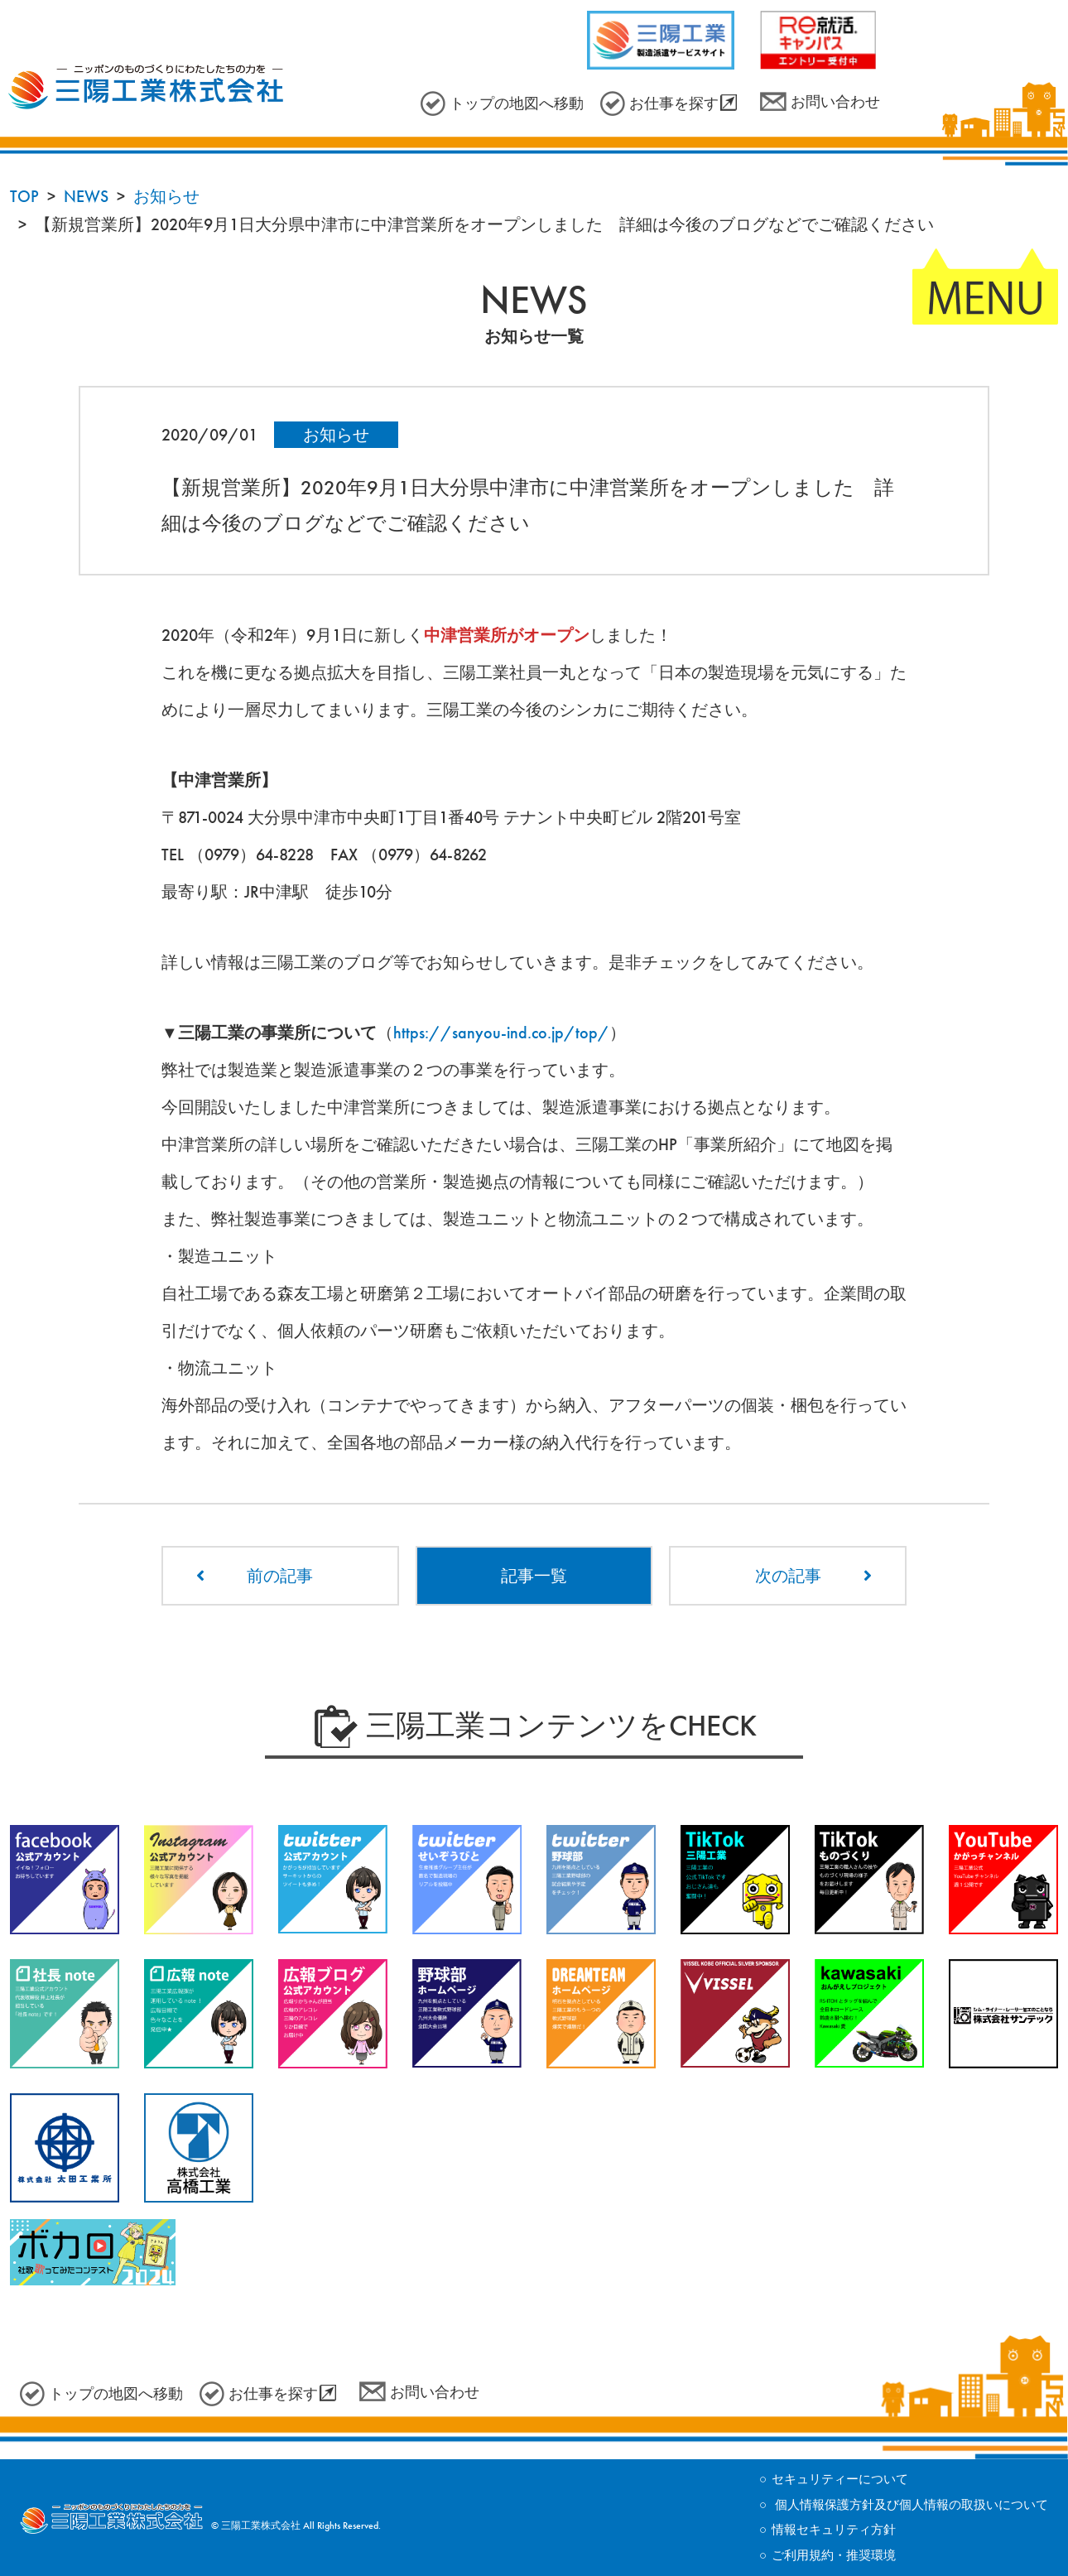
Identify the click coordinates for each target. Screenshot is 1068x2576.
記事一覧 (534, 1576)
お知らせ (166, 196)
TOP (24, 196)
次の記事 (788, 1576)
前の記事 (280, 1576)
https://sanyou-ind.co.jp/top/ (501, 1032)
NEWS (86, 196)
